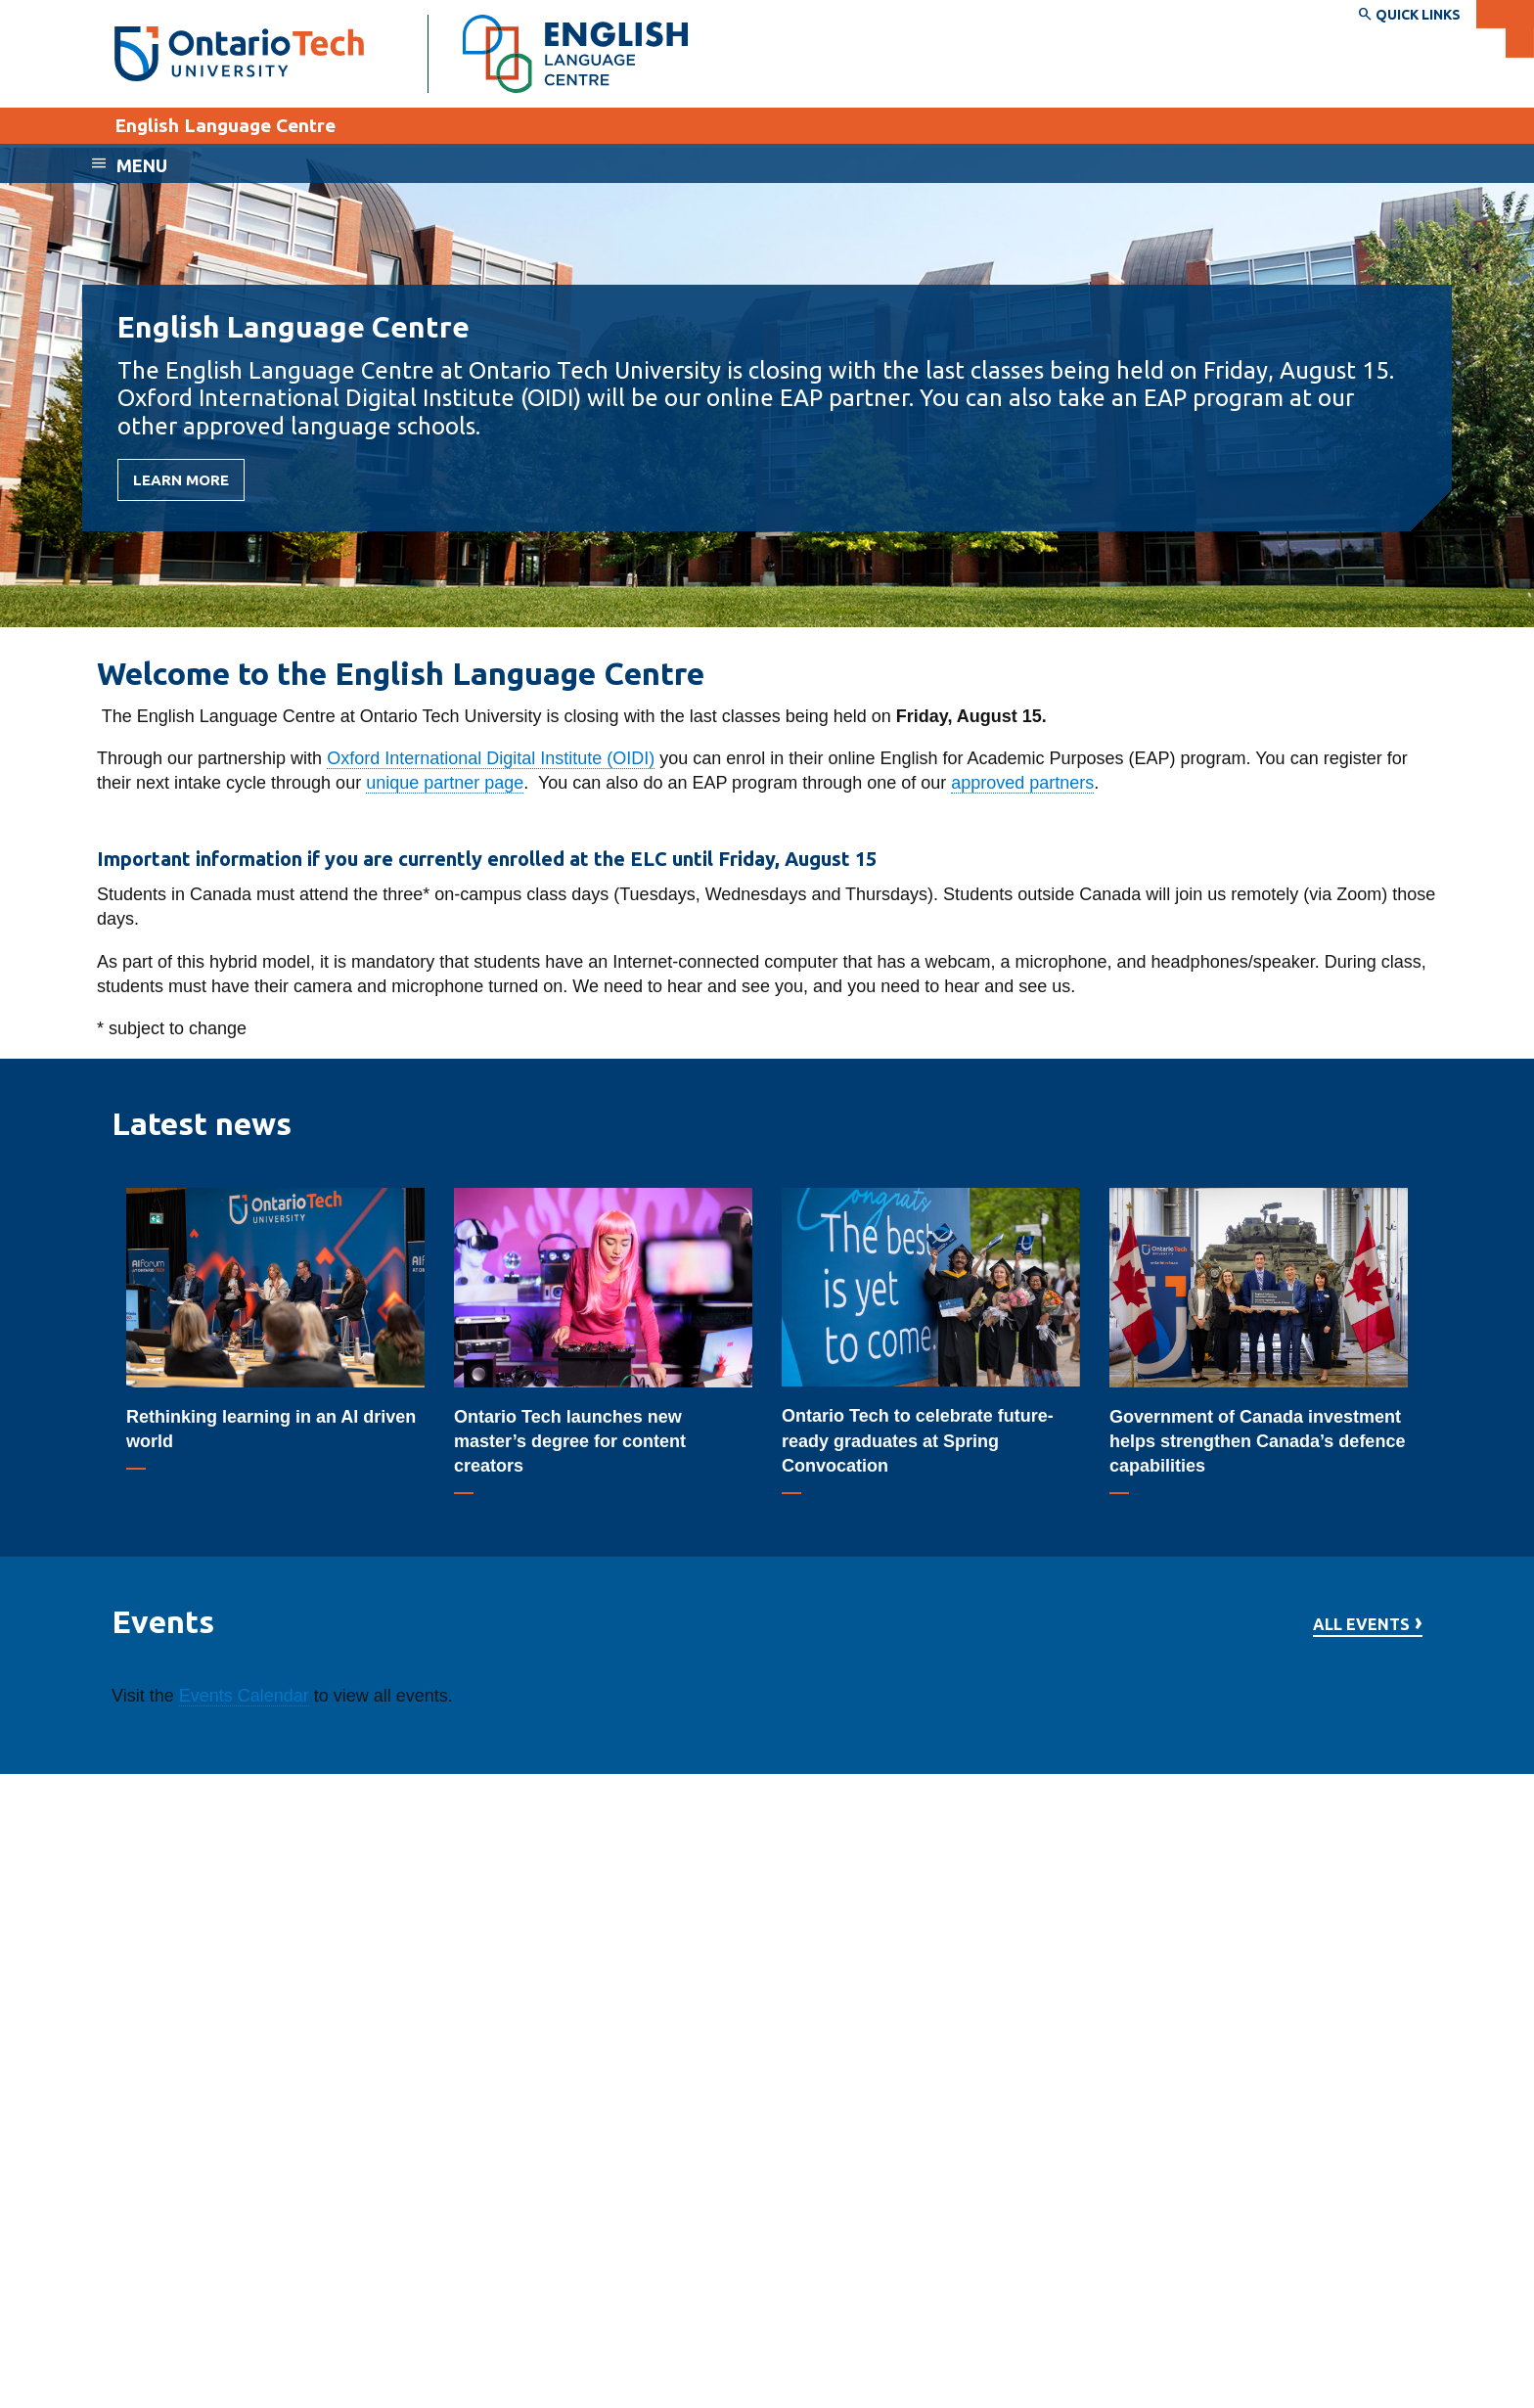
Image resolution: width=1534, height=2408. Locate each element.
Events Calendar (244, 1695)
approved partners (1022, 783)
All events (1361, 1624)
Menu (141, 165)
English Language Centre (225, 125)
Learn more (181, 480)
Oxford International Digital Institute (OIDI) (490, 758)
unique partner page (444, 783)
